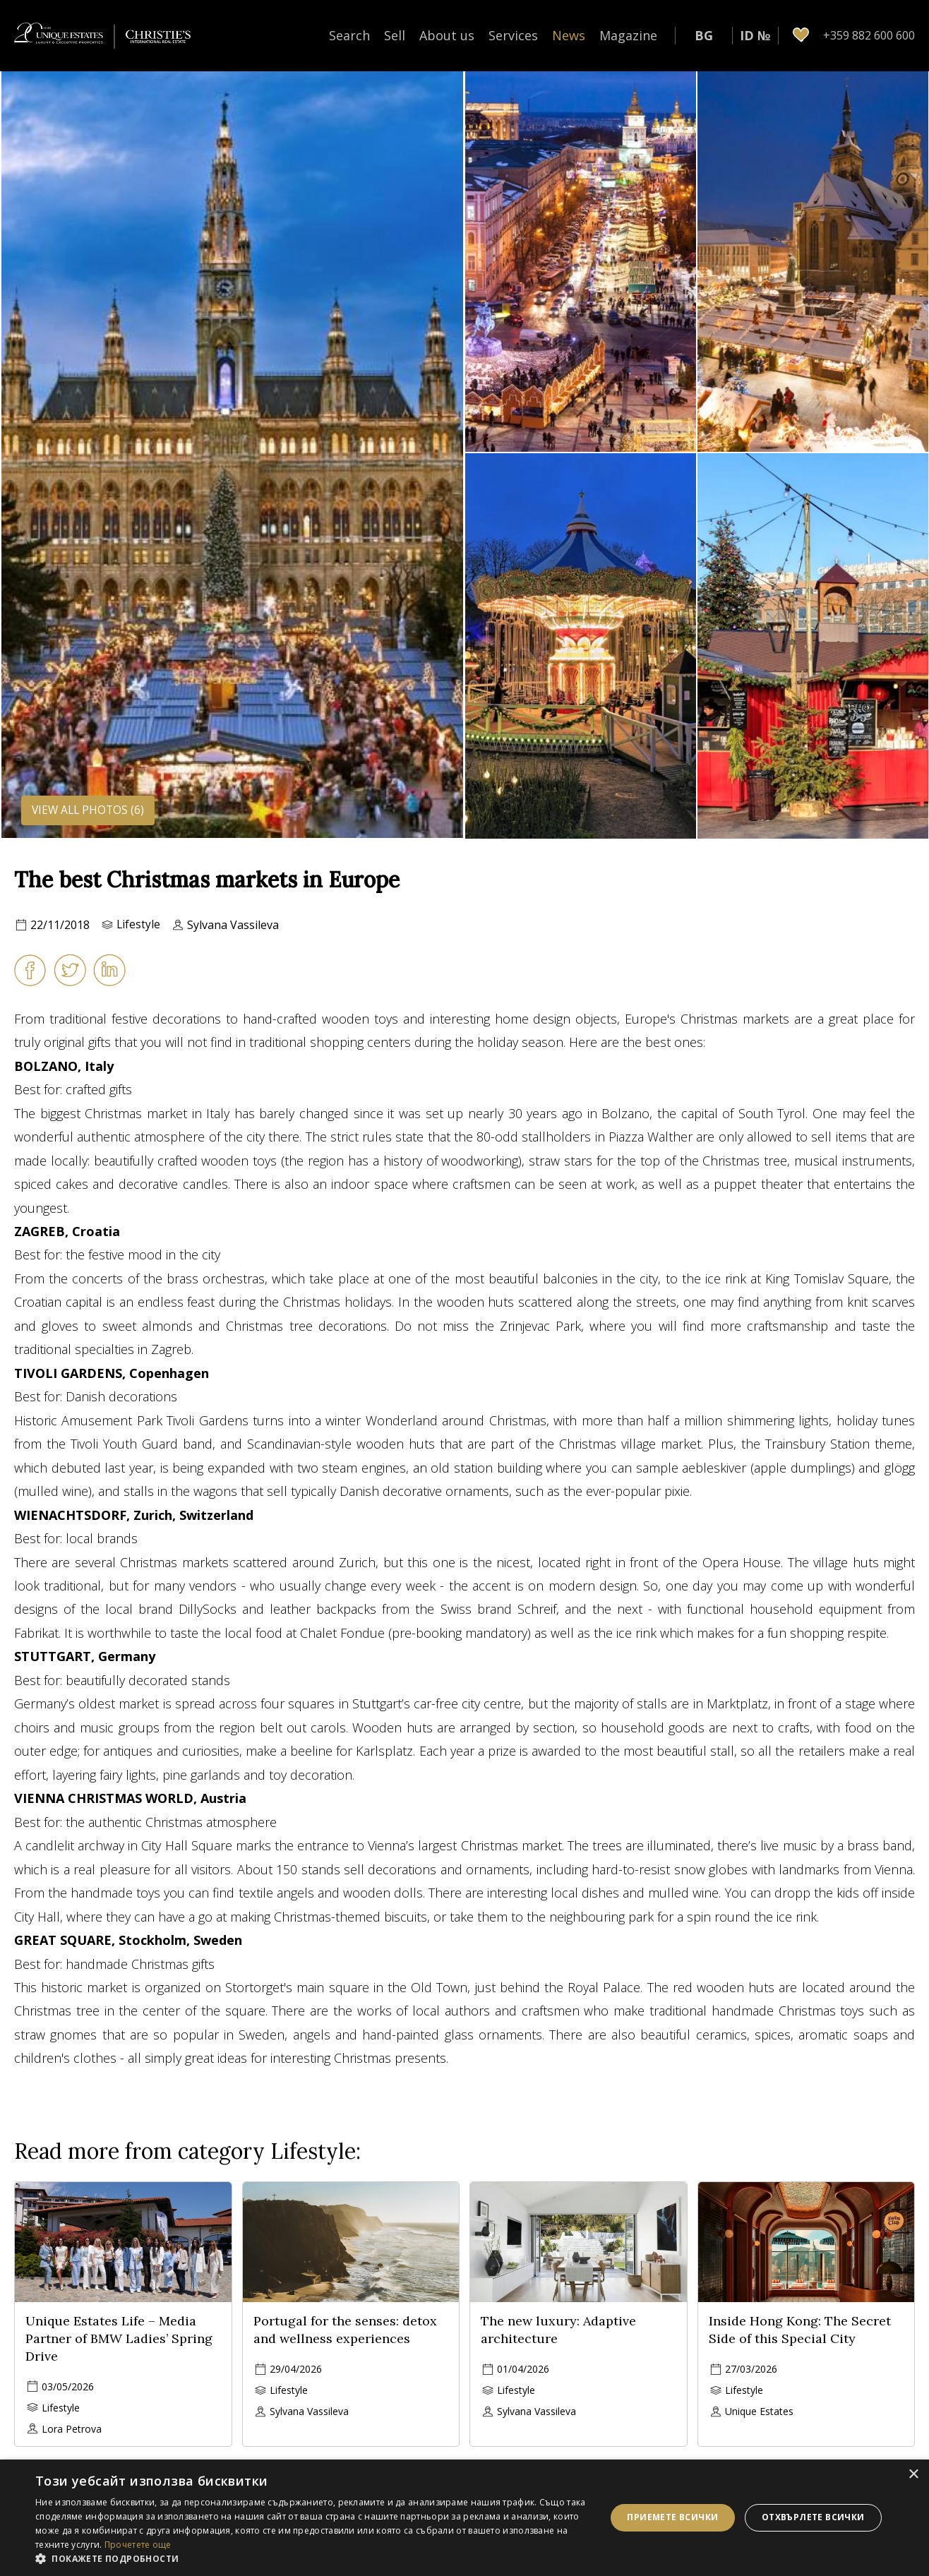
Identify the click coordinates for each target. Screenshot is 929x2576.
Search (349, 35)
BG (704, 35)
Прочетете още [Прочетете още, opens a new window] (138, 2545)
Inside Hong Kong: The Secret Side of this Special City (800, 2330)
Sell (394, 35)
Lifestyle (138, 925)
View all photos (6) (90, 810)
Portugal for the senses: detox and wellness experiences (345, 2330)
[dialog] (464, 2518)
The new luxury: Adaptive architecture (558, 2330)
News (568, 35)
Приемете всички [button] (672, 2517)
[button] (312, 2558)
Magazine (628, 35)
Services (513, 35)
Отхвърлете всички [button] (813, 2517)
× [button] (913, 2474)
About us (446, 35)
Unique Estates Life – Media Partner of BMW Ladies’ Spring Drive (118, 2338)
